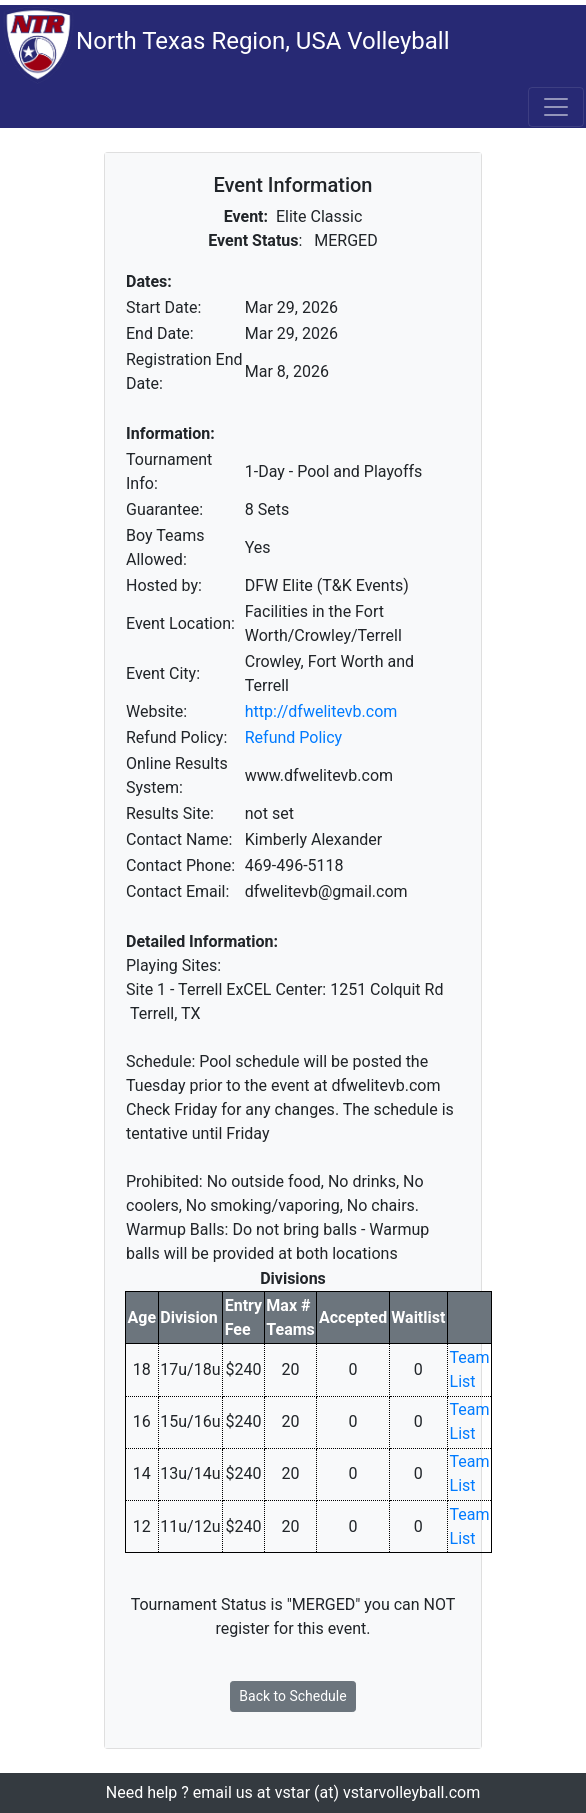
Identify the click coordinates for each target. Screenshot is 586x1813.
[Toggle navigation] (556, 107)
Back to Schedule (292, 1696)
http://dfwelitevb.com (321, 711)
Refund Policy (293, 737)
